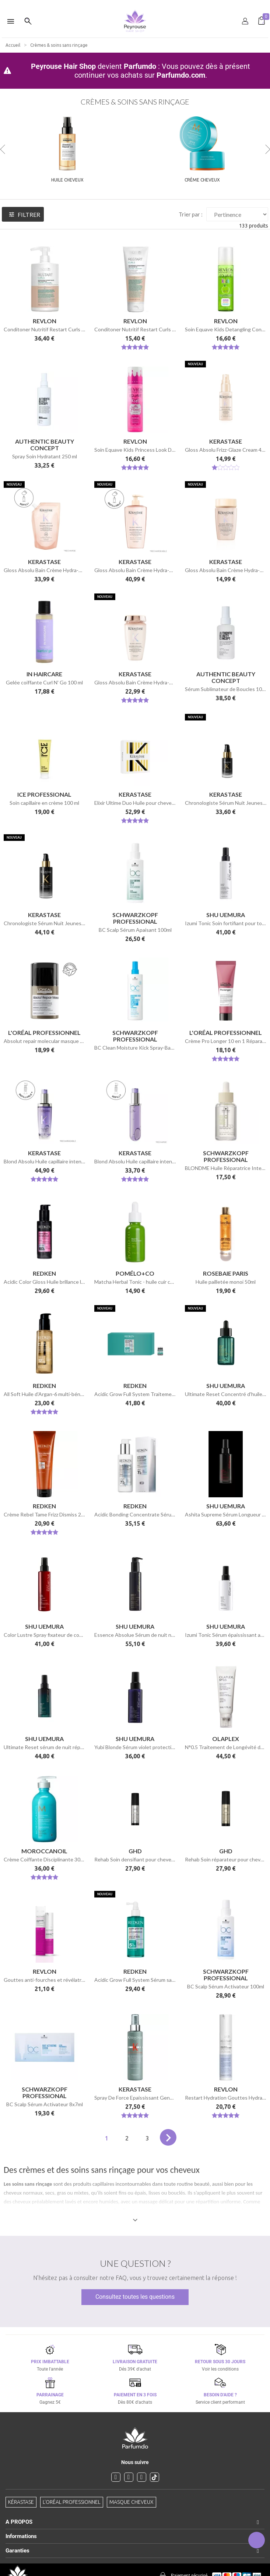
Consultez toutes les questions (135, 2296)
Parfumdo (140, 66)
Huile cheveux (67, 179)
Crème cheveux (202, 179)
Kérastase (21, 2502)
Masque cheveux (131, 2502)
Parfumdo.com (181, 75)
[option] (135, 3)
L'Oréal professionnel (72, 2502)
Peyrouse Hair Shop (63, 66)
